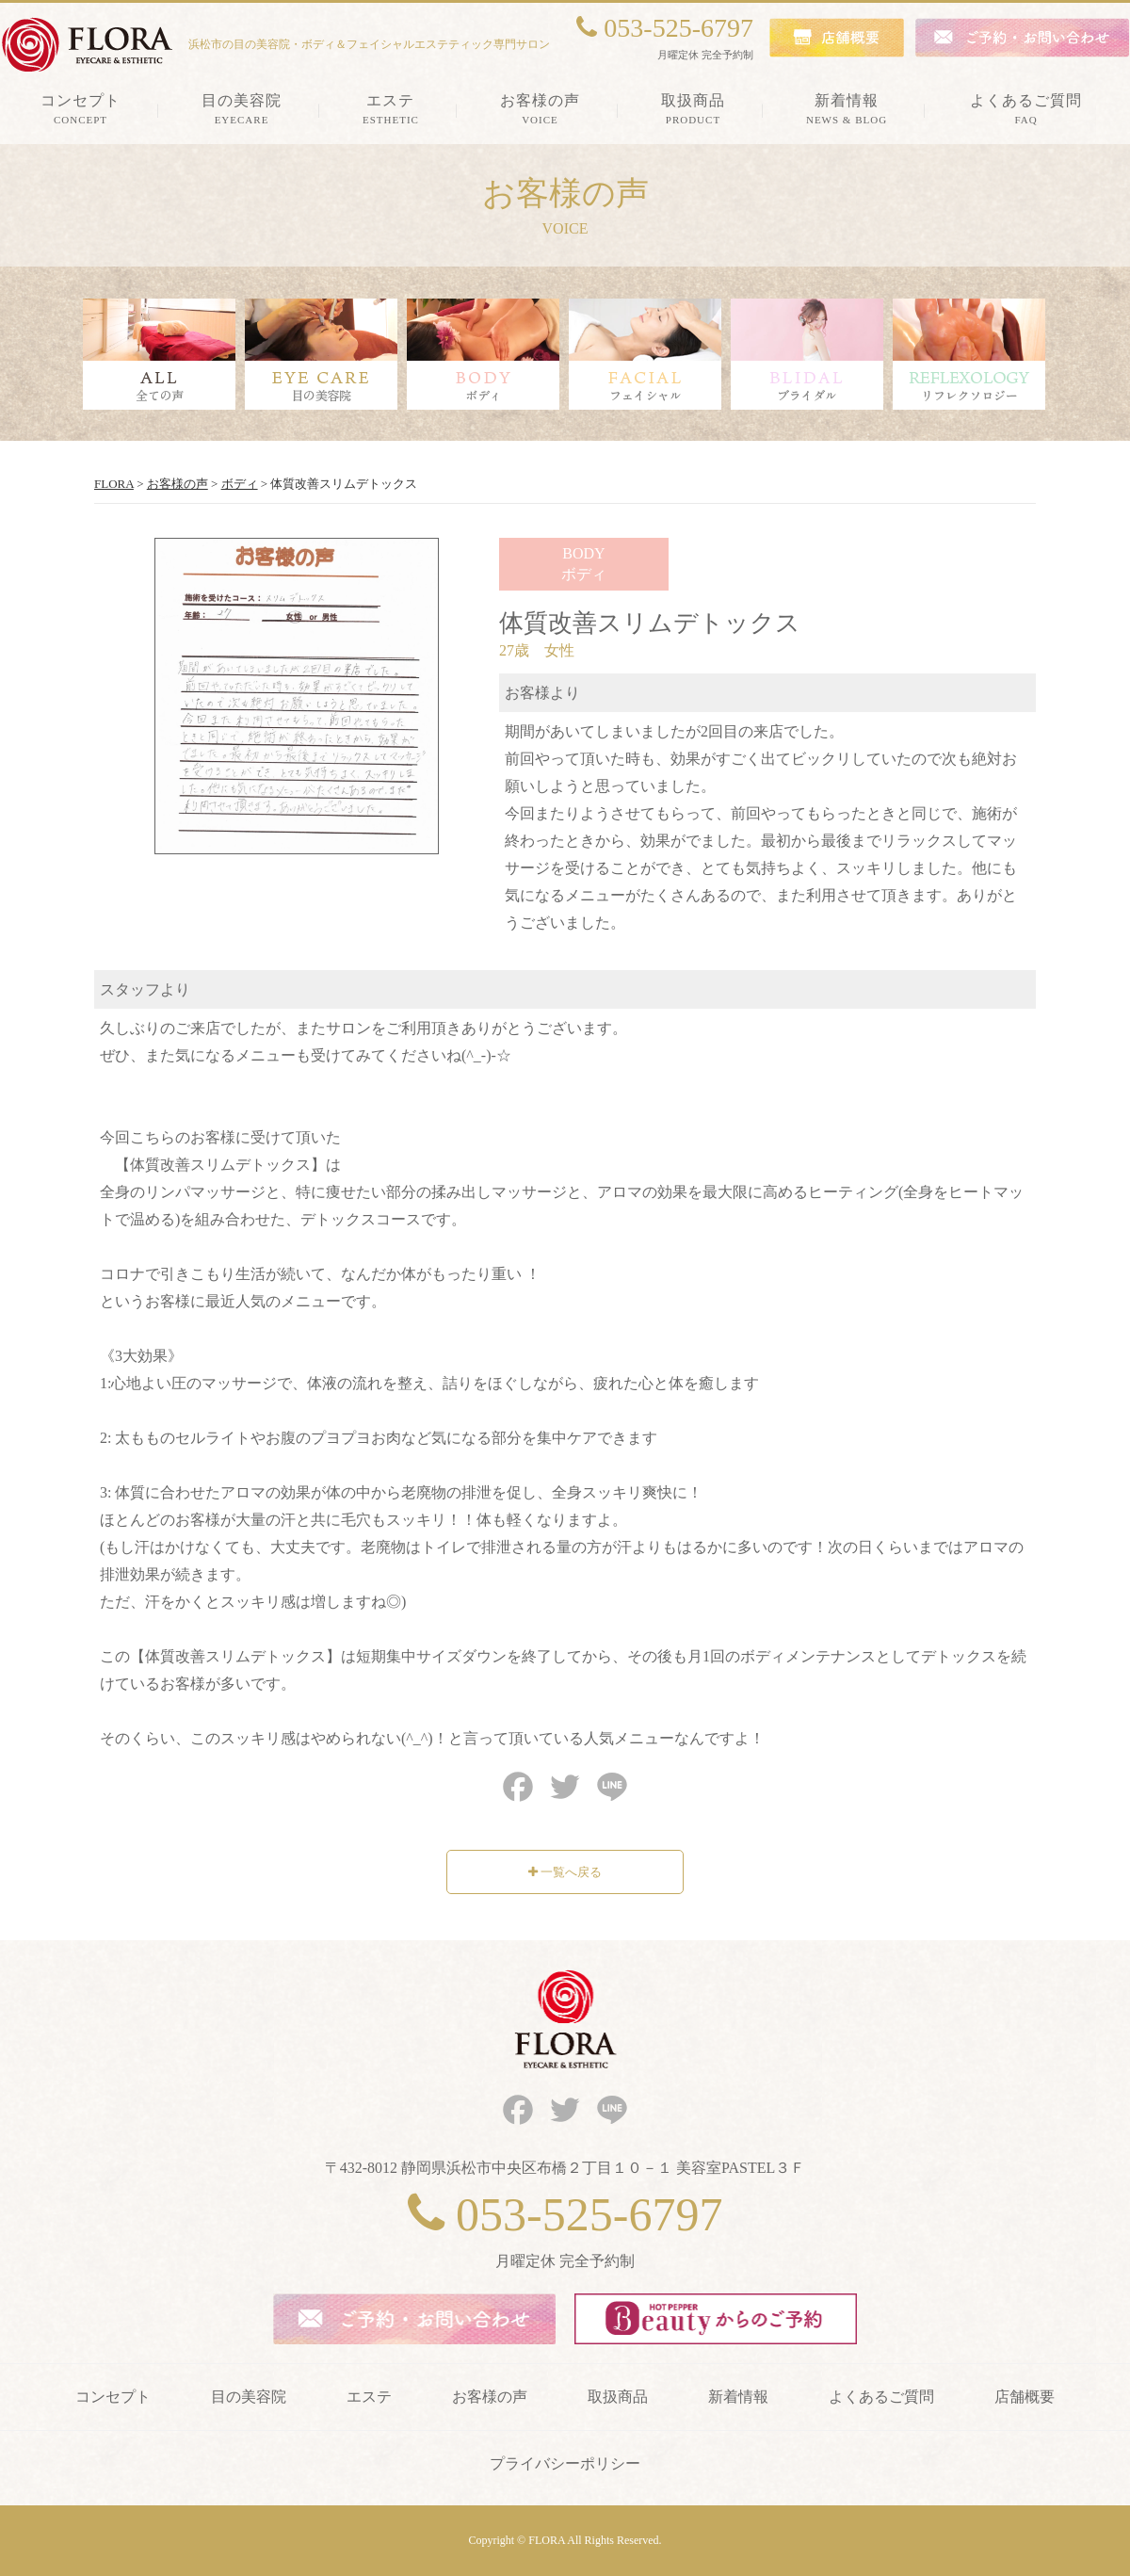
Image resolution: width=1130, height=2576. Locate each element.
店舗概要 (1024, 2397)
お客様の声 (489, 2397)
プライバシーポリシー (565, 2463)
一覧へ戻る (565, 1872)
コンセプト (113, 2397)
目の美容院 (248, 2397)
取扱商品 (618, 2397)
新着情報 (738, 2397)
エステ (369, 2397)
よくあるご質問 (881, 2397)
